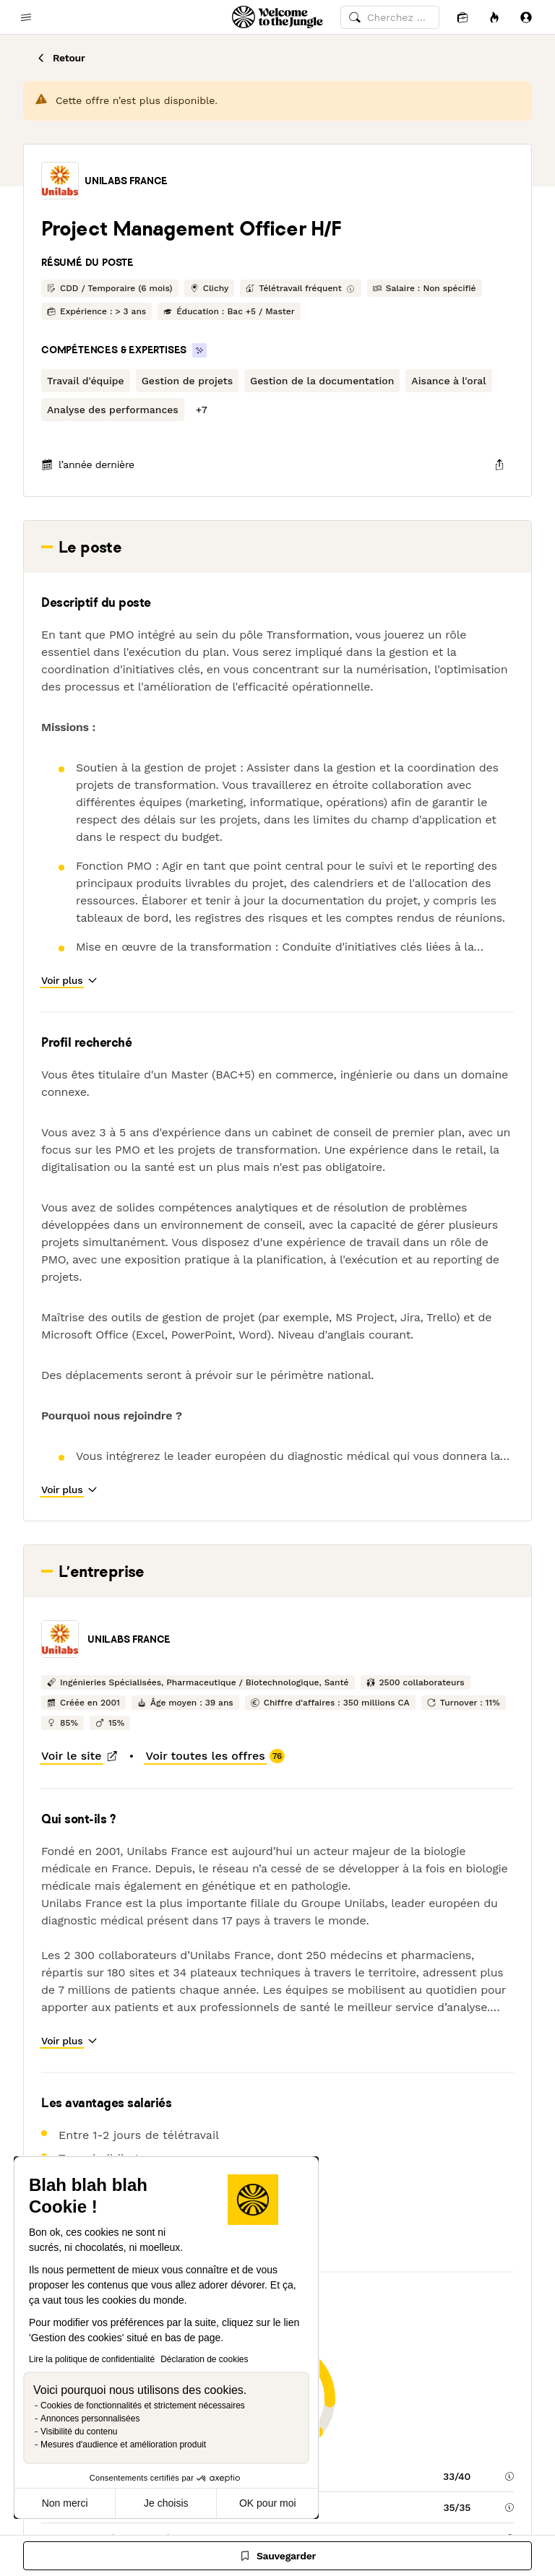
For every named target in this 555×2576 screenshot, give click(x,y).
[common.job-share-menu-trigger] (499, 464)
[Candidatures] (462, 17)
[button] (60, 181)
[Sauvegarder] (277, 2555)
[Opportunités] (494, 17)
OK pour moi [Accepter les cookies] (267, 2503)
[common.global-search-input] (389, 17)
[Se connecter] (526, 17)
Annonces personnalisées (89, 2418)
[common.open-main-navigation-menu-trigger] (26, 17)
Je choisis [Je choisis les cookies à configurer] (166, 2503)
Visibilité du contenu (79, 2431)
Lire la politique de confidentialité (92, 2359)
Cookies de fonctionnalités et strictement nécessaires (142, 2405)
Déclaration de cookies (204, 2359)
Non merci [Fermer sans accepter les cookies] (65, 2503)
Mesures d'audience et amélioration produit (123, 2444)
